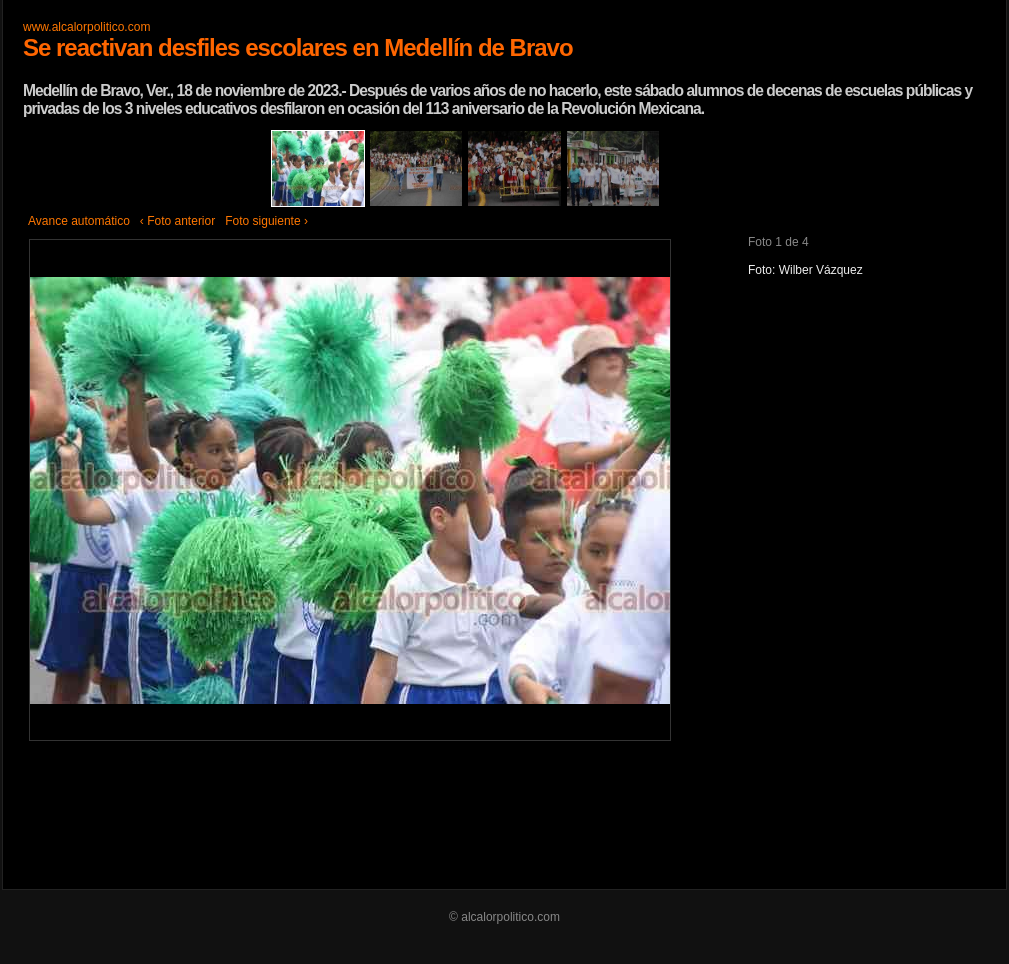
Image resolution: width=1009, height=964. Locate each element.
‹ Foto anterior (177, 221)
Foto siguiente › (266, 221)
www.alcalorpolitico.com (86, 27)
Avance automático (79, 221)
